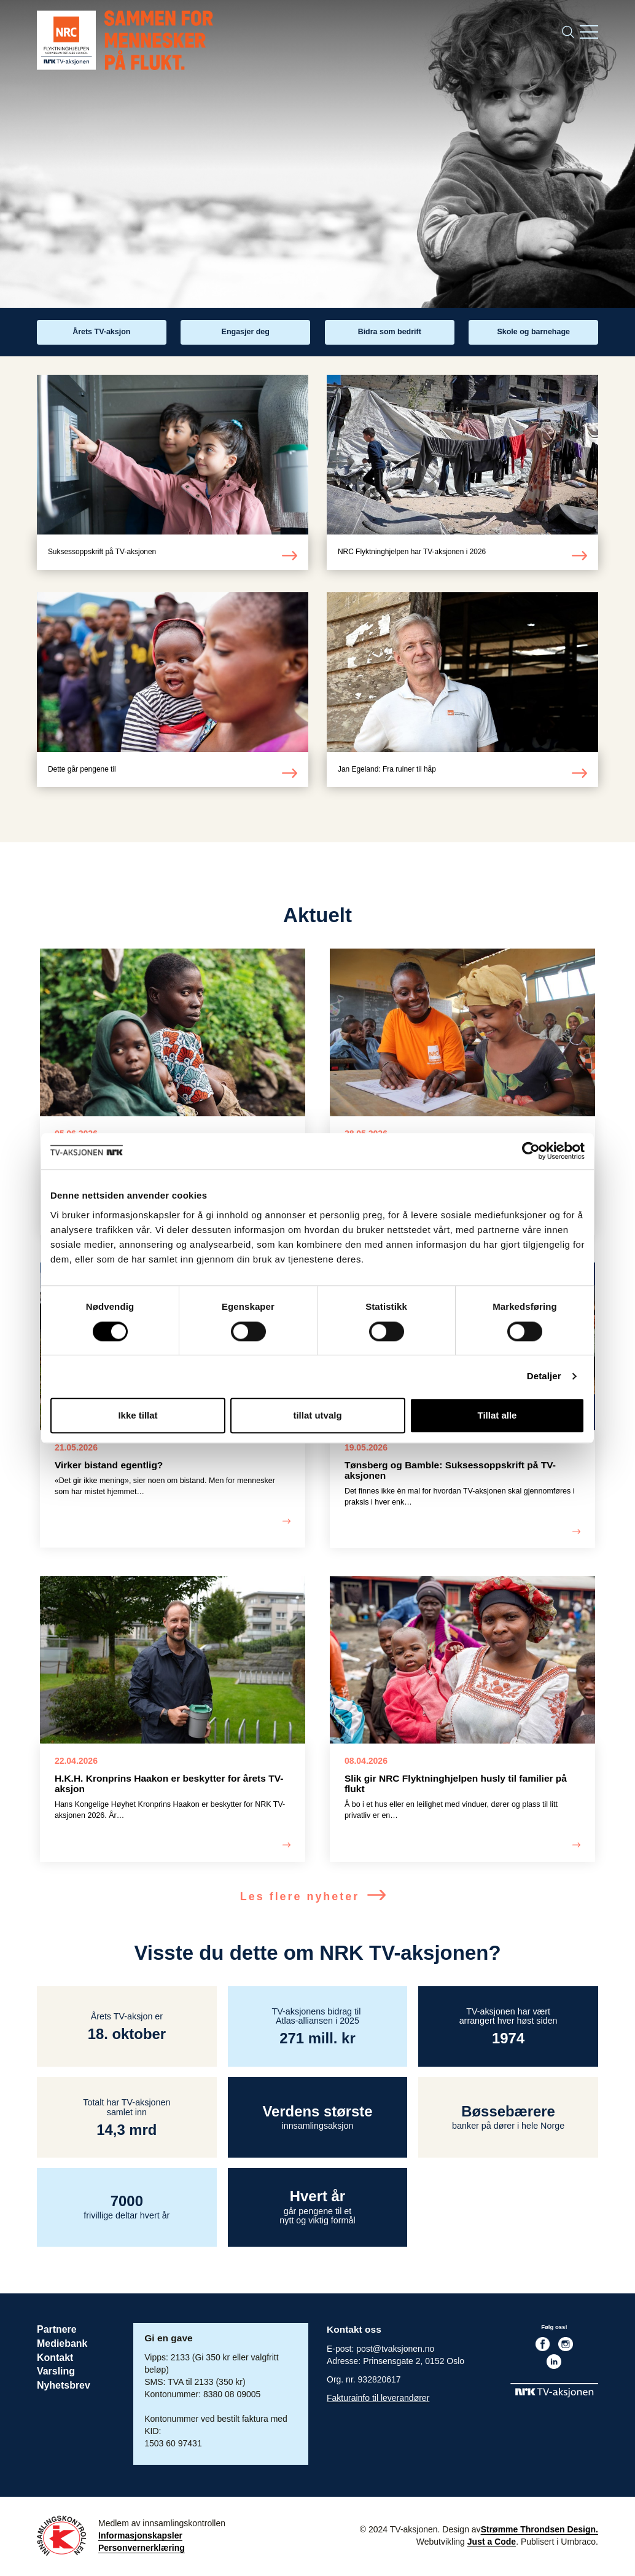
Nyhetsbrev (63, 2385)
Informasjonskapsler (140, 2537)
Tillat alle (497, 1415)
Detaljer (544, 1376)
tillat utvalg (317, 1415)
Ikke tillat (137, 1415)
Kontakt (54, 2358)
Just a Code (491, 2543)
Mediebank (61, 2344)
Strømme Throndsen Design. (539, 2531)
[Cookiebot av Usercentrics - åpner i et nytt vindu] (531, 1151)
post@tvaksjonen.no (395, 2350)
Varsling (55, 2372)
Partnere (56, 2330)
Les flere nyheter (317, 1898)
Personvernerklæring (141, 2549)
